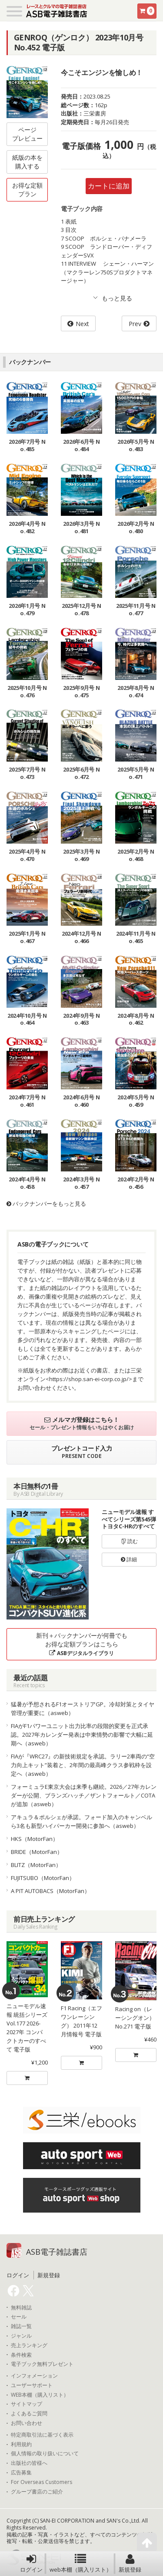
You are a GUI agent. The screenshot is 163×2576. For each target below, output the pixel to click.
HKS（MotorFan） (34, 1839)
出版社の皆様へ (29, 2463)
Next (82, 324)
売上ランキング (29, 2345)
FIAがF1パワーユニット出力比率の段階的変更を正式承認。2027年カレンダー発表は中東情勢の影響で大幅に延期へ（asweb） (82, 1734)
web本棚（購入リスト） (81, 2563)
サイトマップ (26, 2404)
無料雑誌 (21, 2307)
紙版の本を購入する (27, 161)
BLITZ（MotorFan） (36, 1865)
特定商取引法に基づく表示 (42, 2434)
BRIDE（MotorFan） (37, 1852)
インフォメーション (34, 2375)
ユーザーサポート (32, 2385)
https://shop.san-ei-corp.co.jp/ (89, 1379)
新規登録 (130, 2563)
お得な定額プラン (27, 189)
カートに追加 (109, 186)
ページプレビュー (27, 133)
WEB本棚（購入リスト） (40, 2394)
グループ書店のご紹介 (37, 2491)
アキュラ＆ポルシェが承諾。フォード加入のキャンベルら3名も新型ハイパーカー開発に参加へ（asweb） (81, 1821)
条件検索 (21, 2355)
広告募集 (21, 2472)
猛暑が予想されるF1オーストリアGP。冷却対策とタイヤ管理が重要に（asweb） (82, 1708)
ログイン (31, 2563)
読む (129, 1541)
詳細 (129, 1559)
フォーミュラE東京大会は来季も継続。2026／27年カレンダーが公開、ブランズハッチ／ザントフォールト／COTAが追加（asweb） (83, 1795)
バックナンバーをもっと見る (46, 1203)
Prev (135, 324)
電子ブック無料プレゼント (42, 2364)
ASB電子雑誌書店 (56, 2251)
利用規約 (21, 2444)
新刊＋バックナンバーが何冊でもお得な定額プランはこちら (81, 1644)
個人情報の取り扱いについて (45, 2453)
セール (19, 2316)
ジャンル (21, 2335)
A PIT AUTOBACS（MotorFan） (50, 1891)
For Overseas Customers (41, 2482)
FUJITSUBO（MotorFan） (43, 1878)
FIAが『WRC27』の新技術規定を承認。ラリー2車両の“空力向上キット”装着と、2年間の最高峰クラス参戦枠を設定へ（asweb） (83, 1765)
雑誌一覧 (21, 2326)
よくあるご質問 (29, 2413)
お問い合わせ (26, 2423)
